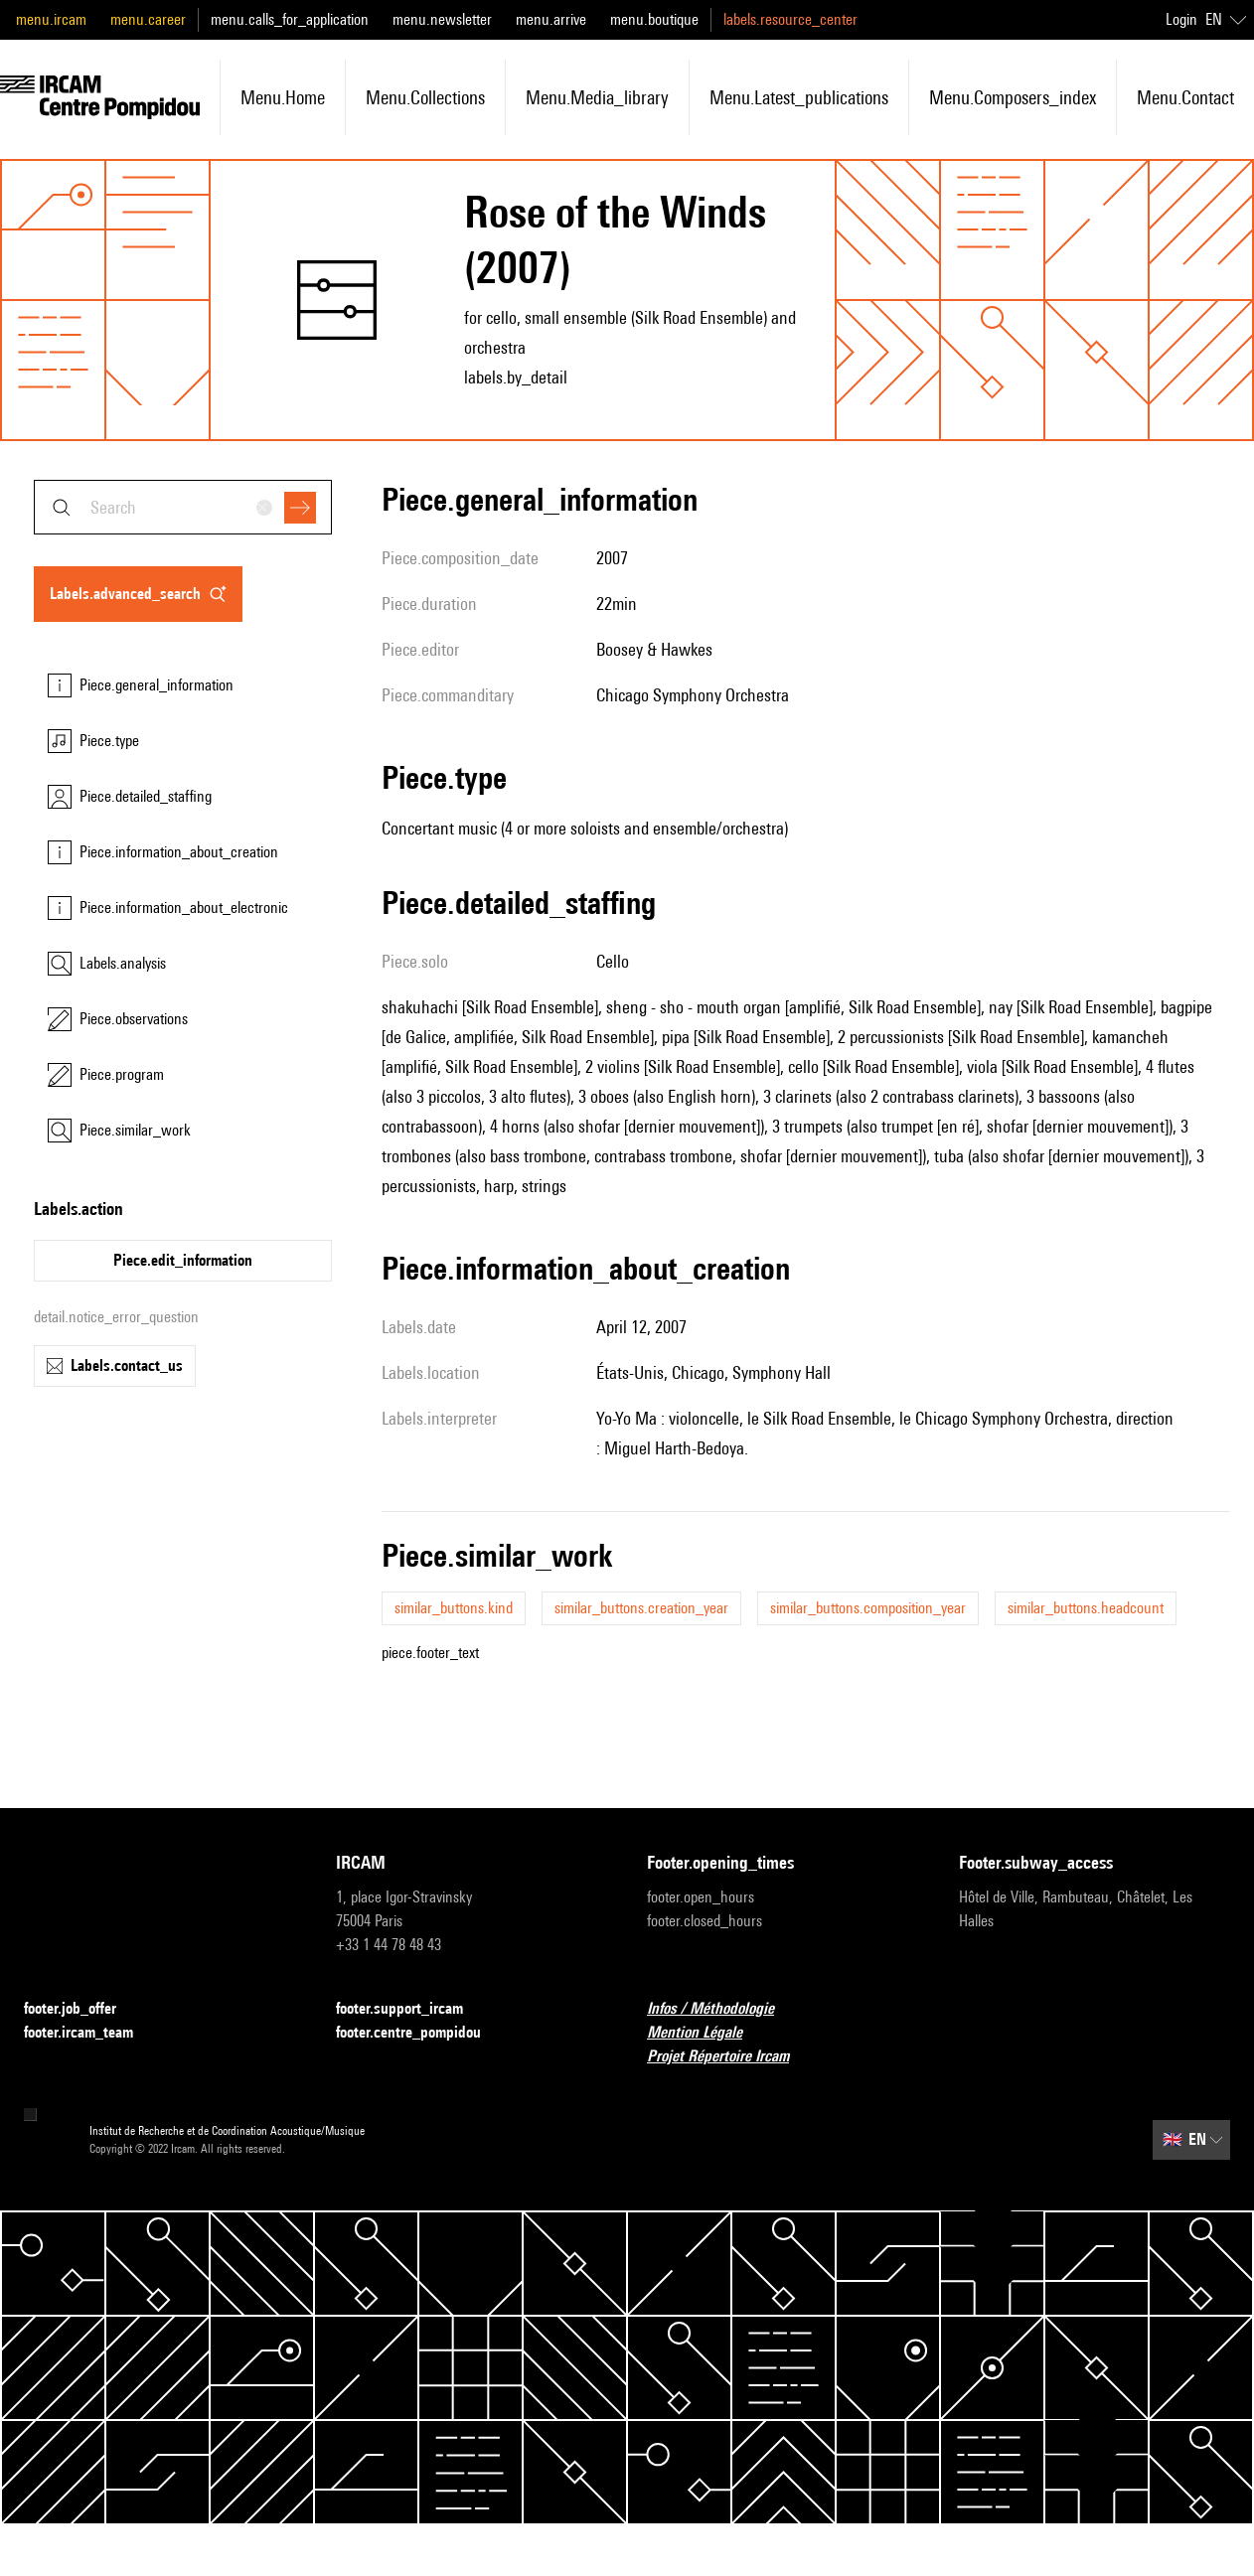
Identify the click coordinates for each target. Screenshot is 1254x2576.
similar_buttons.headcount (1086, 1607)
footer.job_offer (82, 2009)
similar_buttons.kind (453, 1607)
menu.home (282, 97)
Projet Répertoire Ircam (730, 2056)
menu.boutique (654, 19)
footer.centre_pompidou (420, 2033)
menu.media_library (597, 97)
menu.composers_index (1012, 97)
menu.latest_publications (798, 97)
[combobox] (183, 507)
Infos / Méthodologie (722, 2009)
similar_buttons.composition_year (868, 1607)
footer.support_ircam (411, 2009)
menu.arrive (551, 19)
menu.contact (1185, 97)
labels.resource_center (790, 19)
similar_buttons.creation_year (641, 1607)
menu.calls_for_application (290, 19)
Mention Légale (706, 2033)
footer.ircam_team (90, 2033)
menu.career (148, 19)
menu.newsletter (442, 19)
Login (1181, 19)
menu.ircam (51, 19)
